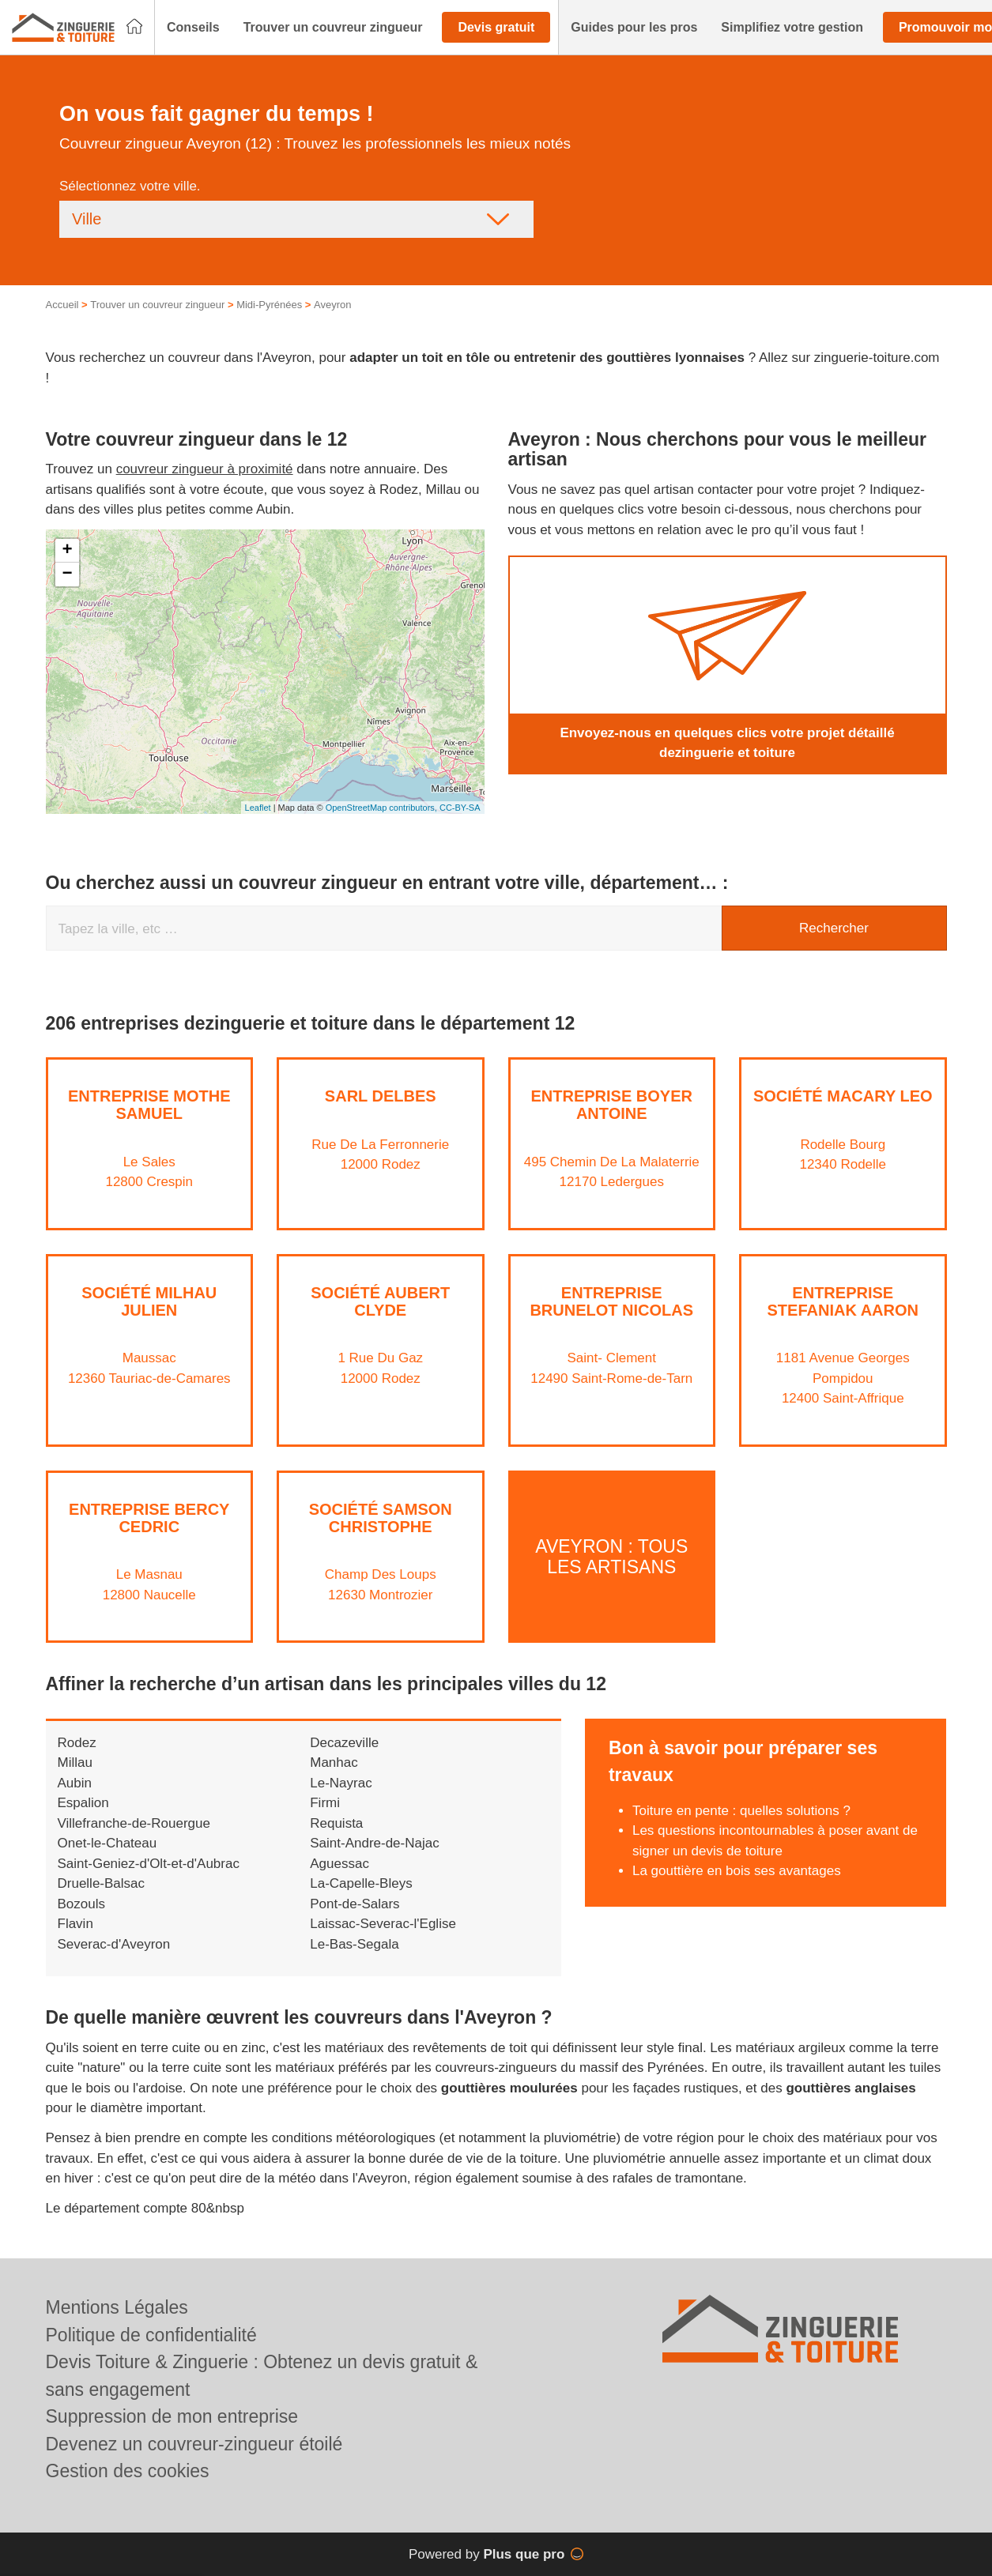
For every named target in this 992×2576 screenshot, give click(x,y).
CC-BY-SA (460, 807)
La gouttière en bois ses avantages (736, 1870)
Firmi (325, 1802)
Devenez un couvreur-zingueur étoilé (194, 2444)
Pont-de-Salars (354, 1903)
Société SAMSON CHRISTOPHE (380, 1518)
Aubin (75, 1783)
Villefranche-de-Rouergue (134, 1823)
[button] (193, 27)
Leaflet (258, 807)
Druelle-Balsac (101, 1883)
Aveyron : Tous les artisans (611, 1556)
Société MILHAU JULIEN (149, 1301)
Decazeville (344, 1742)
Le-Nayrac (341, 1783)
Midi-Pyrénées (269, 305)
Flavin (75, 1923)
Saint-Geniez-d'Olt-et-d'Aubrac (149, 1863)
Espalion (83, 1802)
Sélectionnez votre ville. (130, 186)
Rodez (77, 1742)
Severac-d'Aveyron (114, 1944)
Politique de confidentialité (151, 2335)
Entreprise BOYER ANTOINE (611, 1104)
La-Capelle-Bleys (361, 1883)
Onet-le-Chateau (107, 1843)
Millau (75, 1762)
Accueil (62, 305)
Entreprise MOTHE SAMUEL (149, 1104)
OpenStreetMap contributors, (382, 807)
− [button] (67, 574)
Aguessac (339, 1863)
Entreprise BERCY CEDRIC (149, 1518)
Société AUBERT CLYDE (380, 1301)
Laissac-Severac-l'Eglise (383, 1923)
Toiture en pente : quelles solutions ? (741, 1810)
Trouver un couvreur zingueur (157, 305)
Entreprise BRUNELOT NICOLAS (611, 1301)
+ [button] (67, 551)
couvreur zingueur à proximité (204, 468)
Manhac (333, 1762)
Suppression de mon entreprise (172, 2416)
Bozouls (81, 1903)
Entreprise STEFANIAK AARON (843, 1301)
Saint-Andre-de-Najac (374, 1843)
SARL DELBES (380, 1096)
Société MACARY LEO (843, 1096)
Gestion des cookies (127, 2471)
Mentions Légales (117, 2307)
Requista (336, 1823)
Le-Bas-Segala (354, 1944)
